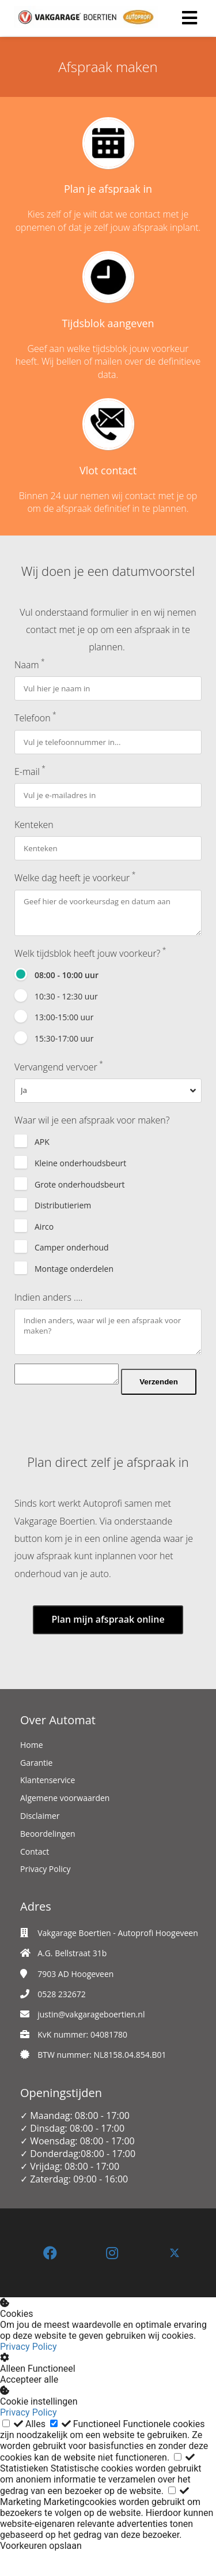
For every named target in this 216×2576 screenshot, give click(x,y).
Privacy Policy (28, 2371)
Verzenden (52, 1406)
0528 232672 (61, 2018)
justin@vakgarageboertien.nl (91, 2038)
